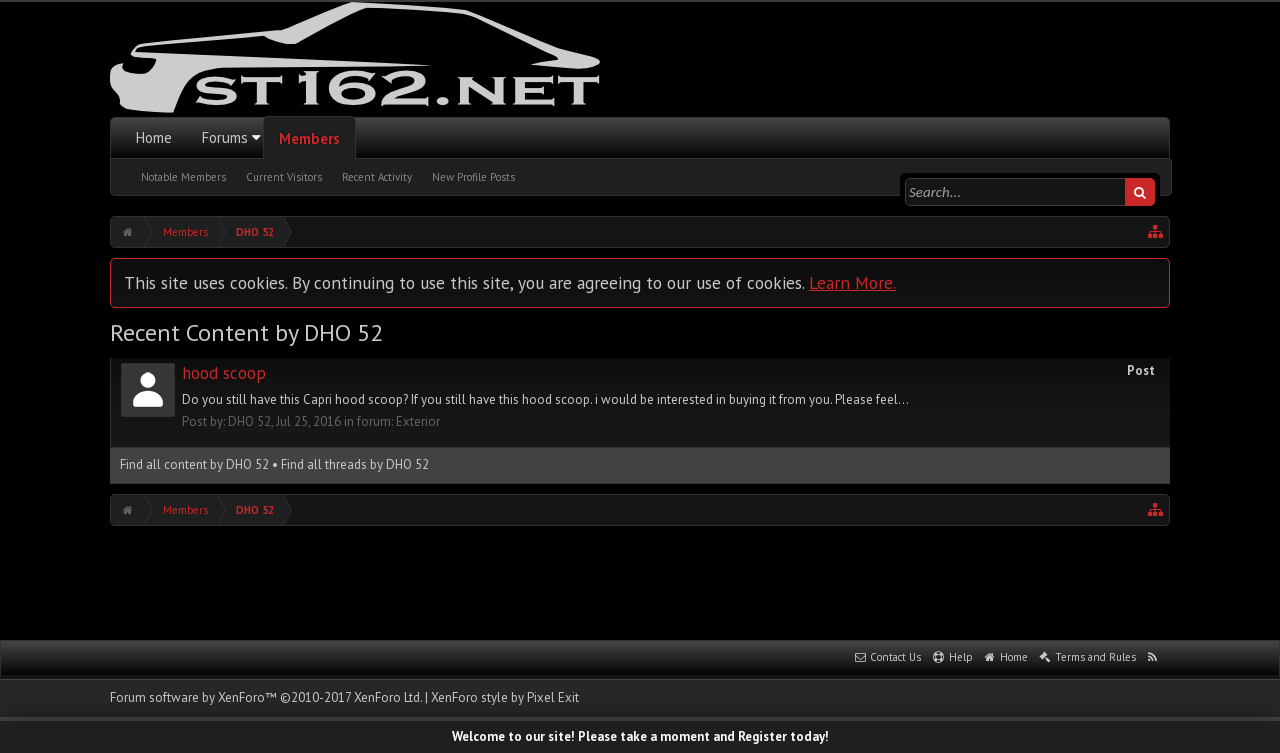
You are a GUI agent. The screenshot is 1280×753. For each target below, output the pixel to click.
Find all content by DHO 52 (194, 464)
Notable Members (183, 177)
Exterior (418, 421)
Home (154, 137)
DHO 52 (249, 421)
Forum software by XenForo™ (266, 697)
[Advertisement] (640, 581)
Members (309, 138)
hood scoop (224, 373)
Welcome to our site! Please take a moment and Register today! (640, 736)
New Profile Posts (473, 177)
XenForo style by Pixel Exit (505, 697)
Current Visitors (284, 177)
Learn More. (852, 282)
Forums (225, 137)
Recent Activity (377, 177)
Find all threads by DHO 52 (355, 464)
